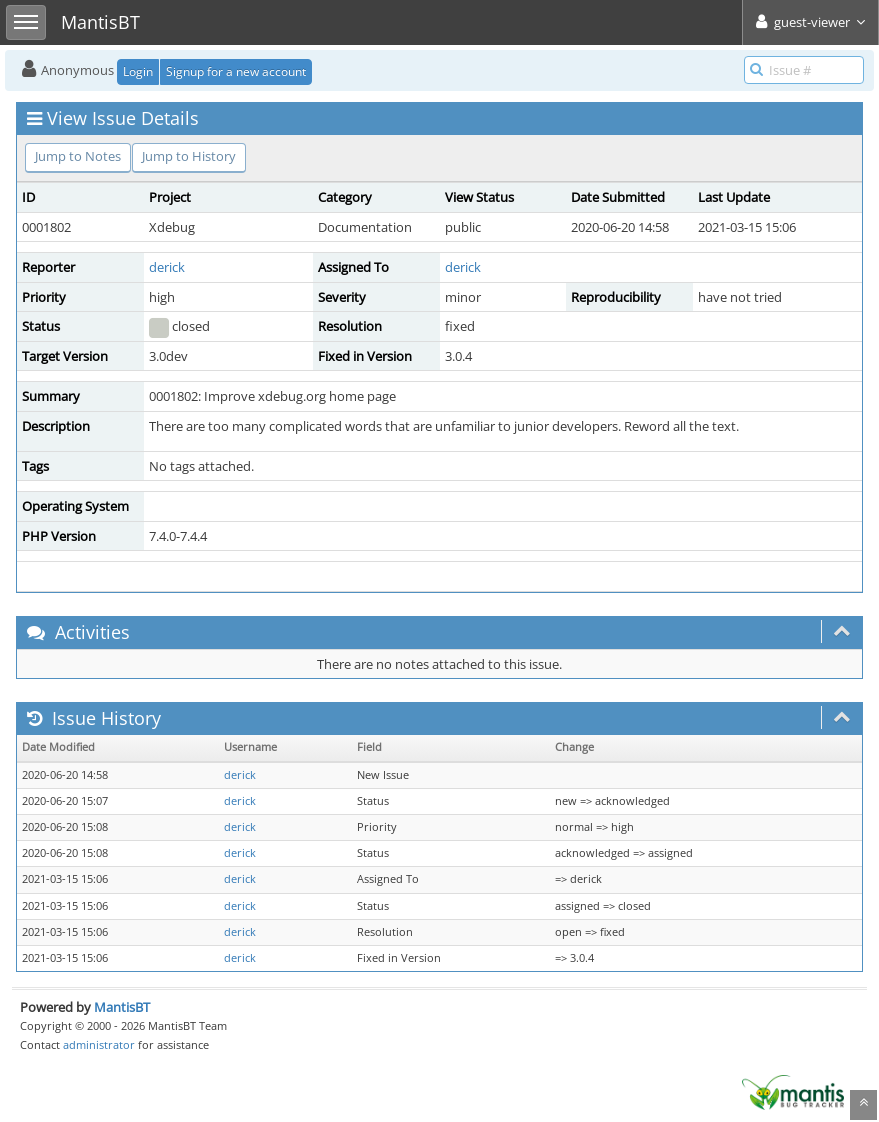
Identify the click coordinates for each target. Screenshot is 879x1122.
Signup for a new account (236, 71)
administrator (99, 1044)
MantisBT (122, 1007)
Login (138, 71)
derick (167, 267)
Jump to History (189, 156)
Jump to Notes (78, 156)
